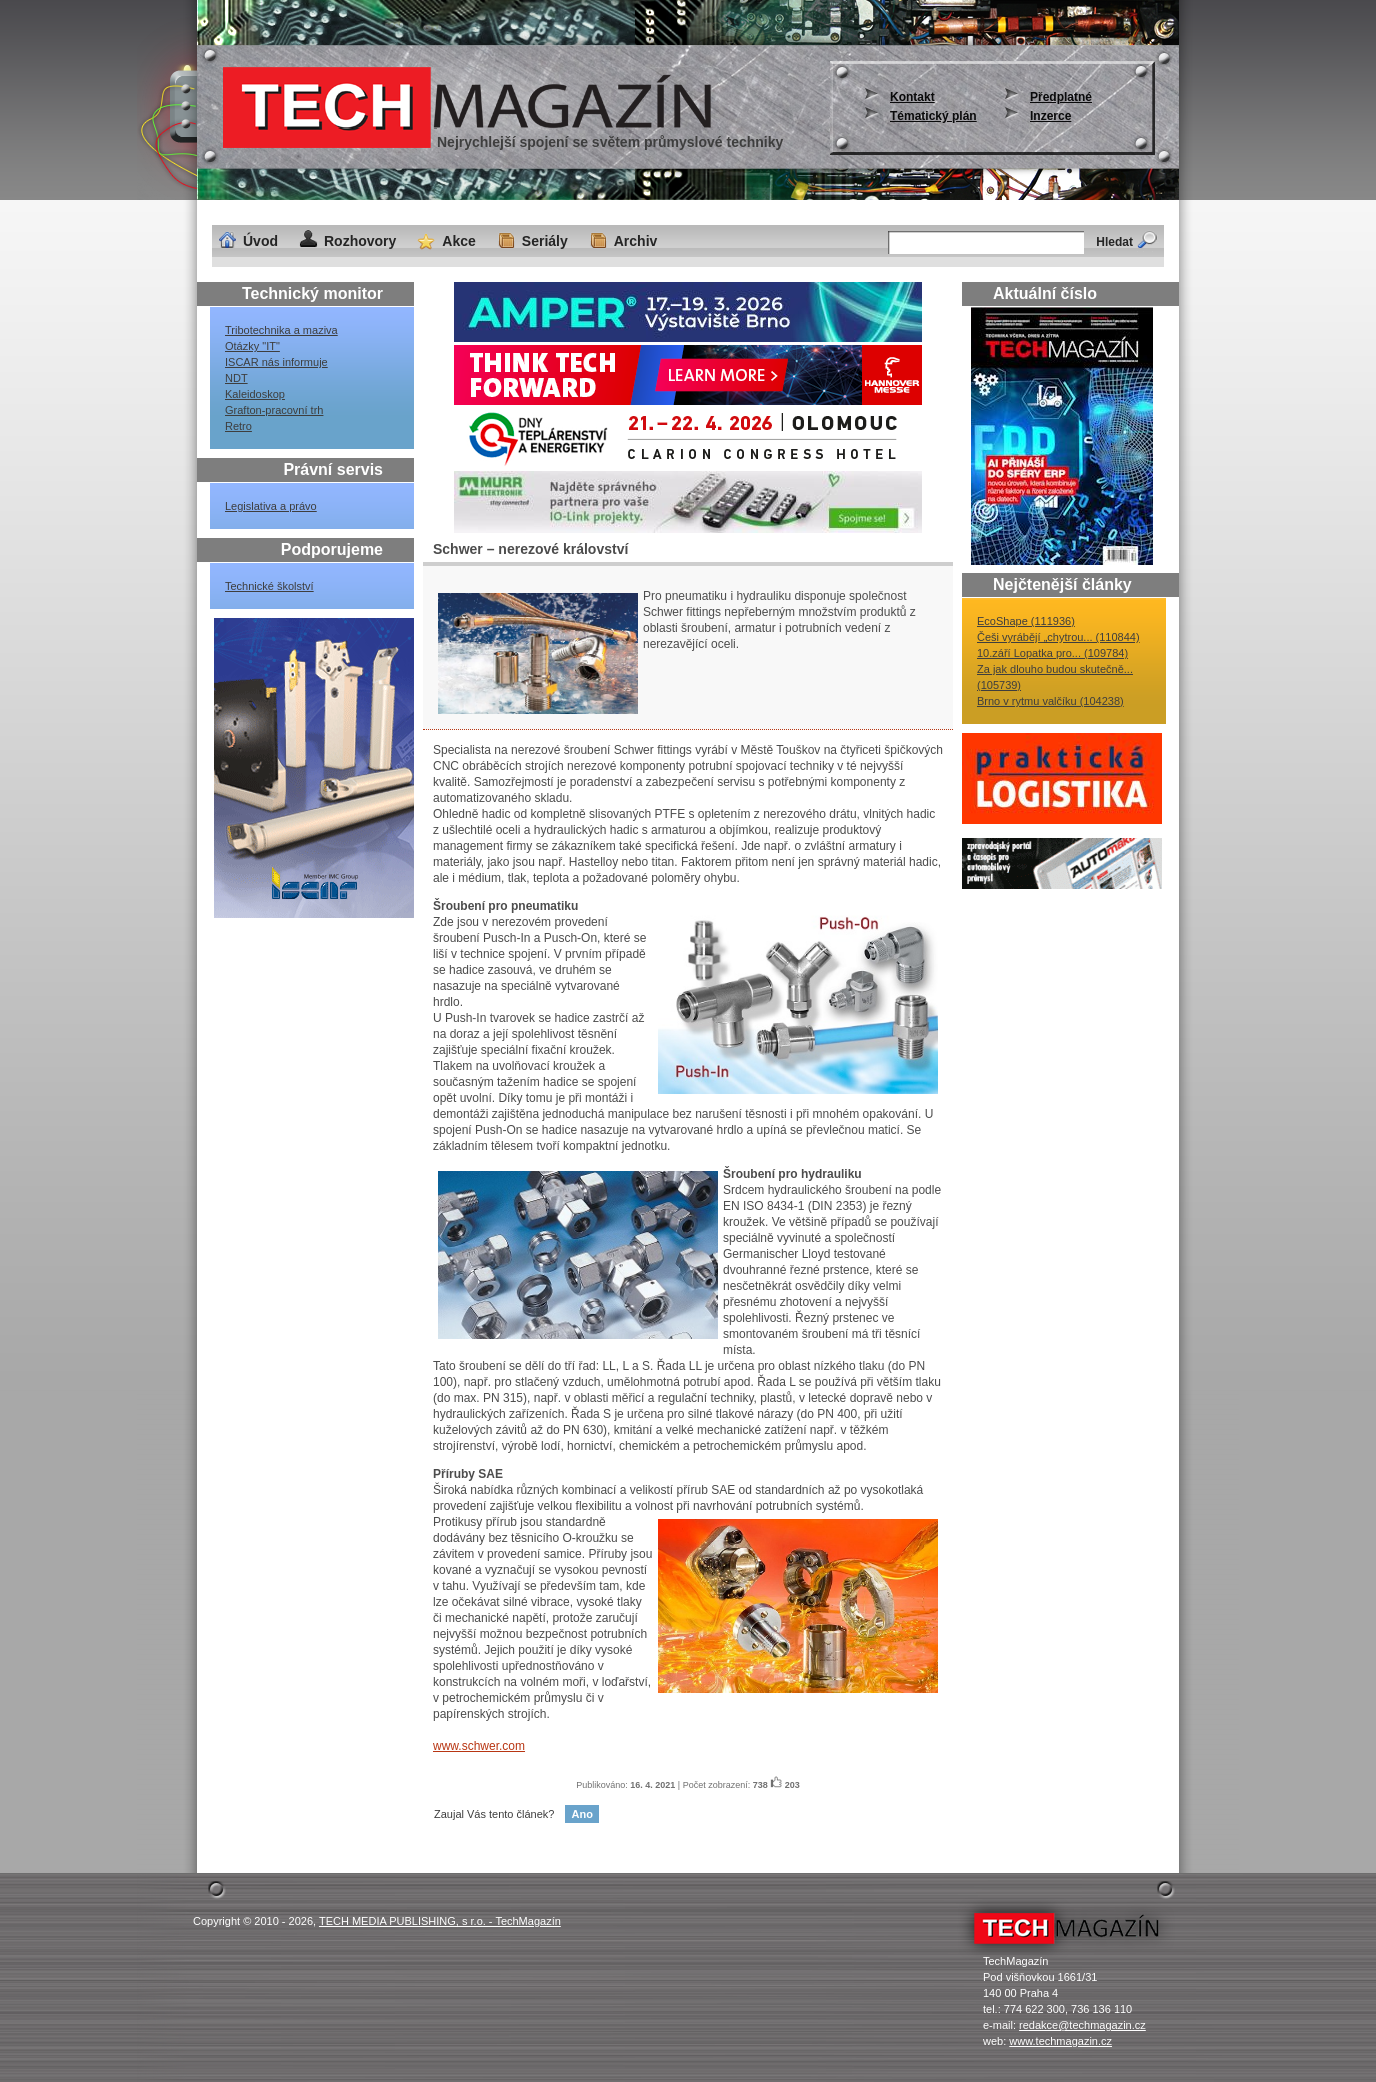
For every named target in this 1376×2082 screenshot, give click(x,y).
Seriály (545, 241)
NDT (236, 378)
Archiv (636, 241)
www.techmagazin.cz (1060, 2041)
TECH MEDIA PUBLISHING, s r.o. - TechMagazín (440, 1921)
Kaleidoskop (255, 394)
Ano (581, 1814)
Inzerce (1050, 116)
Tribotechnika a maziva (281, 330)
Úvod (260, 241)
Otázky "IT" (252, 346)
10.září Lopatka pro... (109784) (1052, 653)
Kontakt (912, 97)
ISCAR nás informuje (276, 362)
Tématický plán (933, 116)
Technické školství (269, 586)
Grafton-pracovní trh (274, 410)
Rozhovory (360, 241)
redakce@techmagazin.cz (1082, 2025)
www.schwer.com (479, 1746)
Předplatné (1061, 97)
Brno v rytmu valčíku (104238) (1050, 701)
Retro (238, 426)
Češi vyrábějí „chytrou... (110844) (1058, 637)
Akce (458, 241)
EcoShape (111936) (1026, 621)
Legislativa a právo (271, 506)
